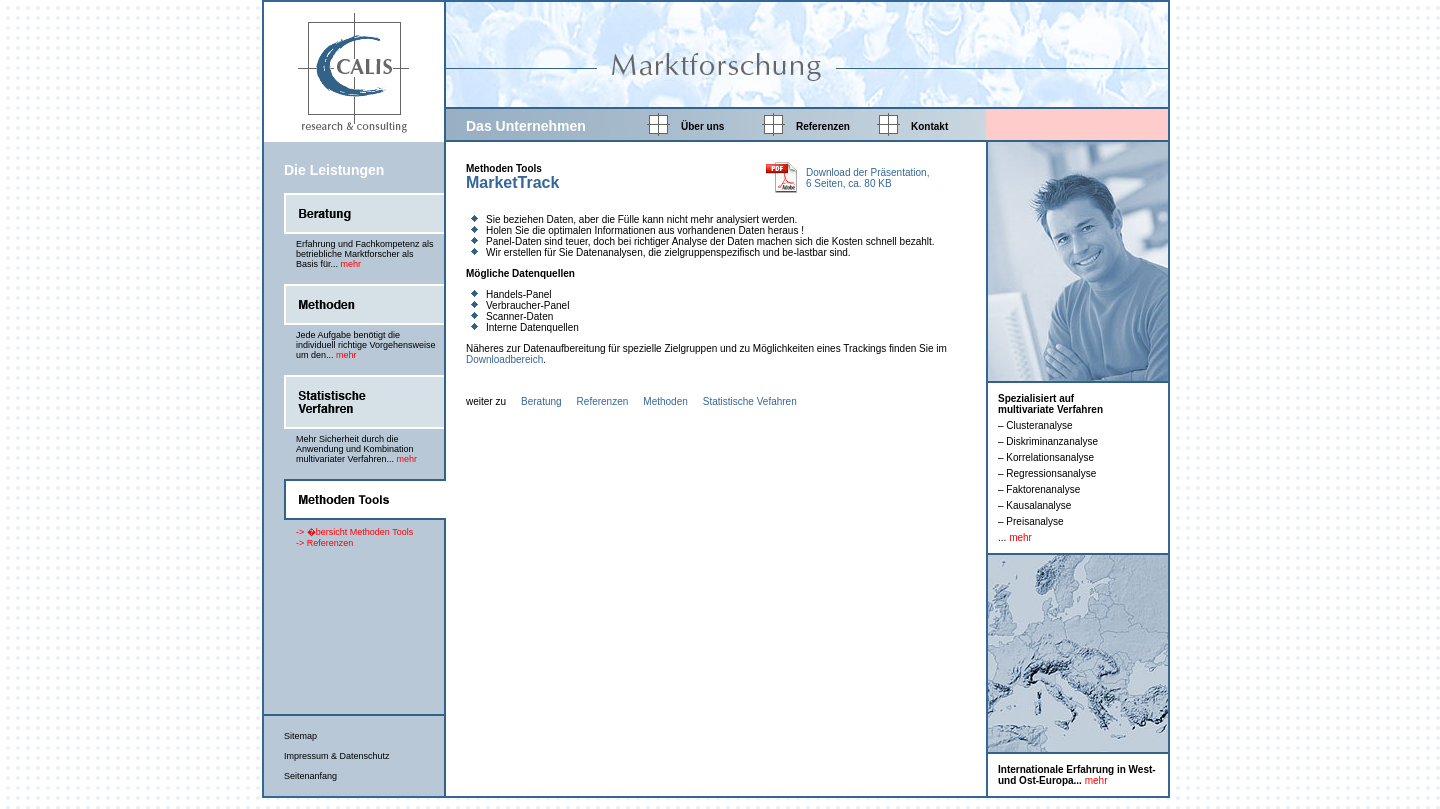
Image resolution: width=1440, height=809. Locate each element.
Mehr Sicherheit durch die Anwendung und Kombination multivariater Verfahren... (356, 449)
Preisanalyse (1034, 521)
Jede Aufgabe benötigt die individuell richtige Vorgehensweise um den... (366, 345)
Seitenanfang (310, 776)
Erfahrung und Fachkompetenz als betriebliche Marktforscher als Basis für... (365, 254)
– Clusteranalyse (1035, 425)
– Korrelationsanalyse (1046, 457)
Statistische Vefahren (750, 401)
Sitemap (300, 736)
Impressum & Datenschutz (337, 756)
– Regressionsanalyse (1047, 473)
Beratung (541, 401)
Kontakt (929, 126)
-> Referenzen (324, 543)
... (1015, 537)
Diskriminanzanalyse (1052, 441)
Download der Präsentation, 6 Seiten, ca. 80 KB (867, 178)
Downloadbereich (504, 359)
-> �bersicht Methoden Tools (354, 532)
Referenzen (823, 126)
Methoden (665, 401)
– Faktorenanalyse (1039, 489)
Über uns (702, 126)
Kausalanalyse (1038, 505)
